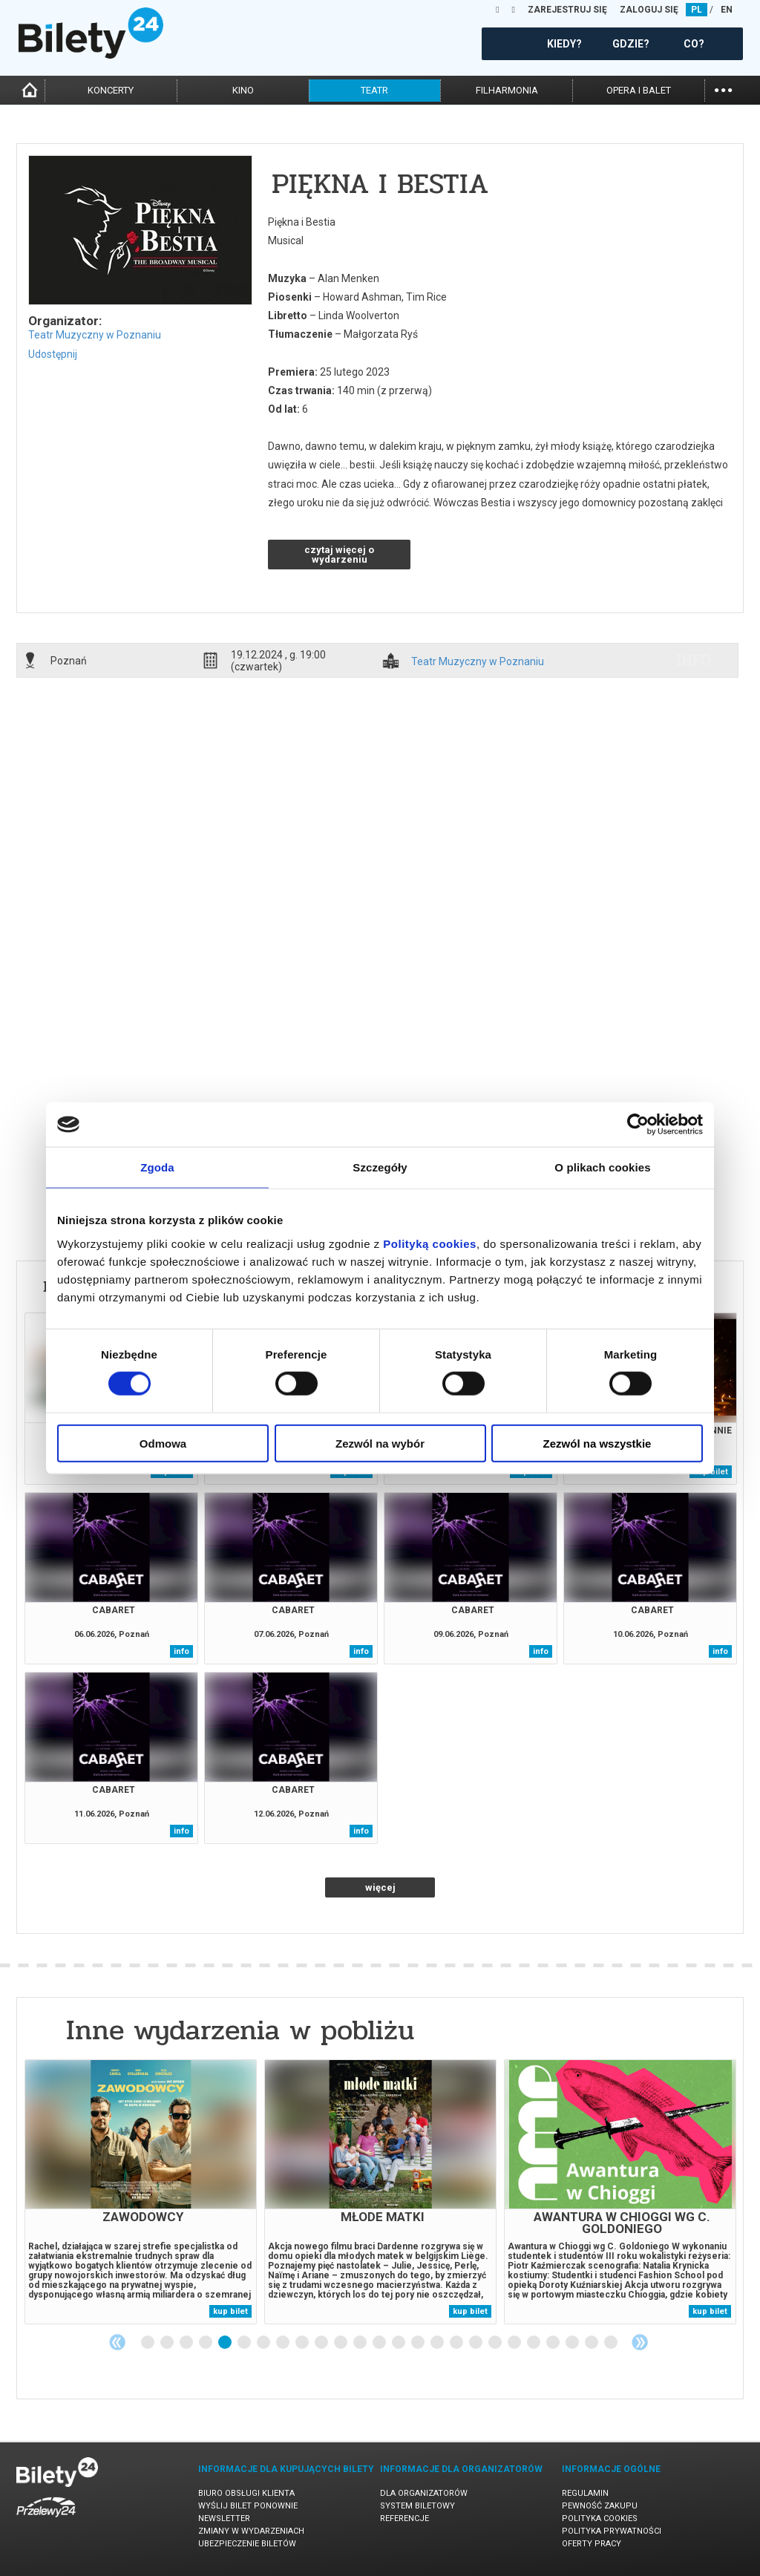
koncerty (111, 90)
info (694, 660)
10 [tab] (322, 2342)
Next (640, 2342)
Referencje (404, 2518)
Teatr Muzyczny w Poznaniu (94, 335)
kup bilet (230, 2311)
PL (696, 9)
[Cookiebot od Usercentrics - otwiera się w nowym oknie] (638, 1125)
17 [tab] (457, 2342)
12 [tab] (360, 2342)
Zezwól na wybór (380, 1442)
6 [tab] (245, 2342)
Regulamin (585, 2493)
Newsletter (224, 2518)
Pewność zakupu (600, 2506)
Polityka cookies (600, 2518)
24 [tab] (592, 2342)
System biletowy (417, 2506)
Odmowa (163, 1442)
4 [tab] (206, 2342)
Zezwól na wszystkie (597, 1442)
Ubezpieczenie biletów (247, 2544)
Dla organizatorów (424, 2493)
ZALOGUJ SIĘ (649, 9)
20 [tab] (515, 2342)
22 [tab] (553, 2342)
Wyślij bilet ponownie (248, 2506)
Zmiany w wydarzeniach (251, 2531)
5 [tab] (225, 2342)
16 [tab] (437, 2342)
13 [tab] (380, 2342)
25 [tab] (611, 2342)
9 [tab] (302, 2342)
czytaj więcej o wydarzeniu (339, 554)
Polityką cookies (429, 1243)
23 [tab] (573, 2342)
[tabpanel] (140, 2191)
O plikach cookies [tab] (602, 1167)
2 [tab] (167, 2342)
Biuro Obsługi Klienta (246, 2493)
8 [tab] (283, 2342)
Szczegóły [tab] (380, 1167)
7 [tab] (264, 2342)
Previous (117, 2342)
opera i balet (638, 90)
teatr (374, 90)
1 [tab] (148, 2342)
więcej (380, 1887)
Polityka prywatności (611, 2531)
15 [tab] (418, 2342)
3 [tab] (187, 2342)
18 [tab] (476, 2342)
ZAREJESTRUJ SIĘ (567, 9)
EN (727, 9)
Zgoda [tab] (157, 1167)
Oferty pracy (591, 2544)
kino (243, 90)
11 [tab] (341, 2342)
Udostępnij (52, 354)
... (723, 88)
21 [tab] (534, 2342)
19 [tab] (495, 2342)
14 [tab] (399, 2342)
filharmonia (507, 90)
